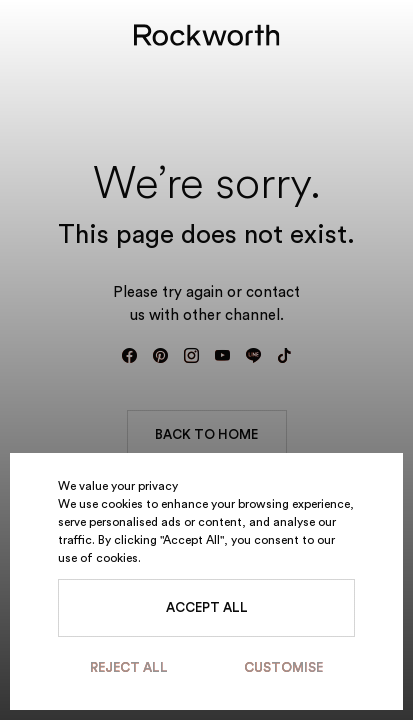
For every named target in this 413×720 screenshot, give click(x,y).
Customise (283, 667)
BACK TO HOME (206, 434)
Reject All (129, 667)
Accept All (207, 607)
